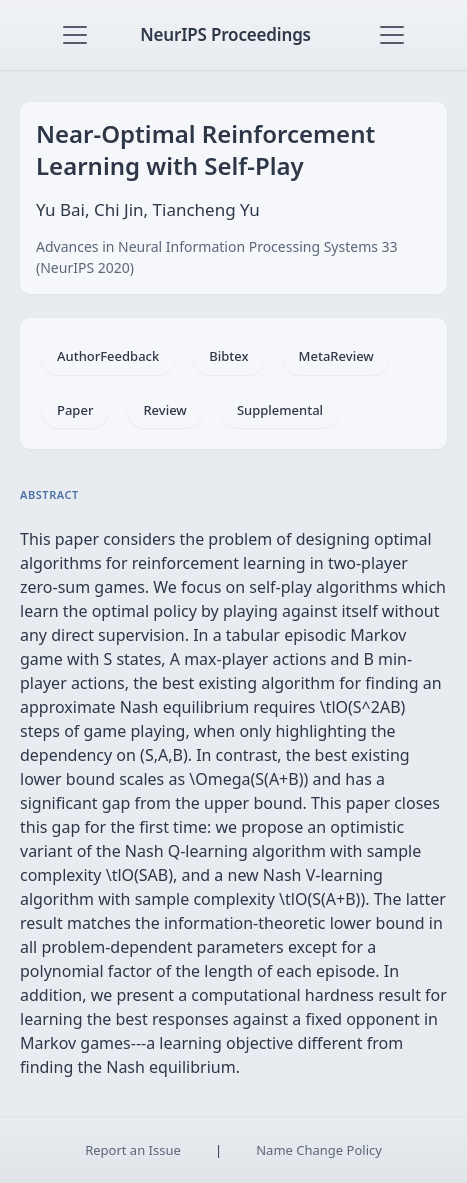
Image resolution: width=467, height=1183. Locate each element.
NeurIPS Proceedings (225, 34)
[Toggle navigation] (75, 35)
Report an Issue (133, 1150)
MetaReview (336, 356)
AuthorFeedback (108, 356)
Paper (75, 410)
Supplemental (280, 410)
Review (164, 410)
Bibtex (228, 356)
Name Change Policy (319, 1150)
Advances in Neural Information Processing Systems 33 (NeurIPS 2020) (217, 257)
